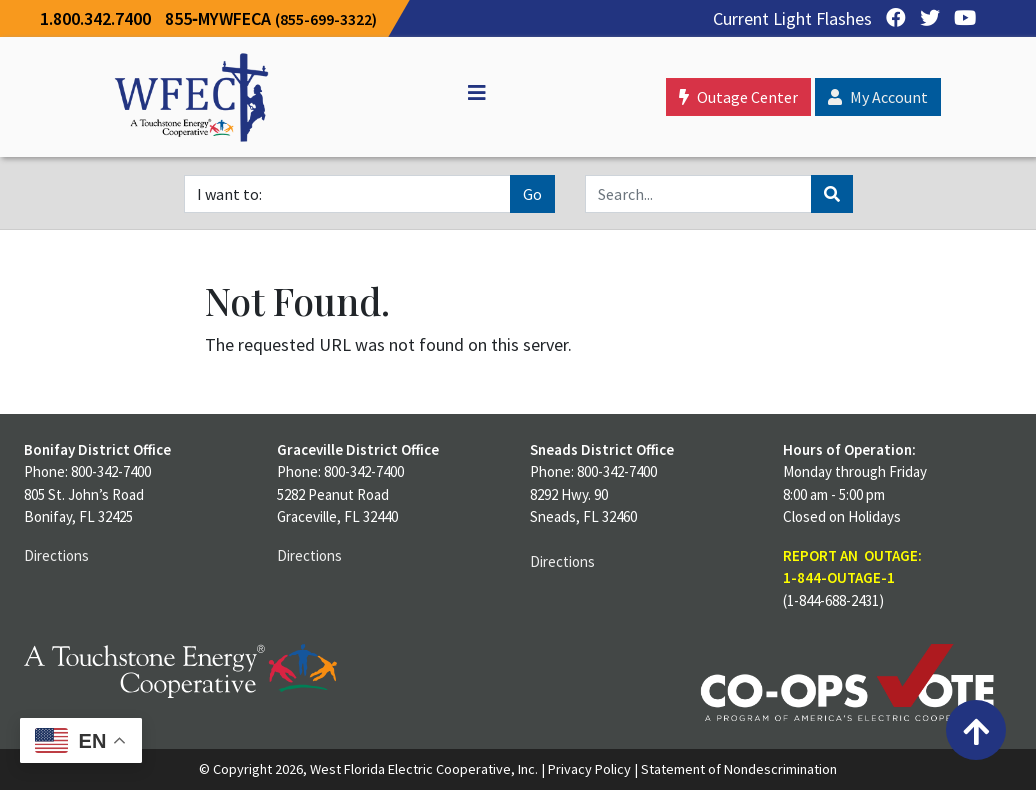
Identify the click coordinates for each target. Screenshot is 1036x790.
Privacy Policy (589, 769)
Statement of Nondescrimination (739, 769)
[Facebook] (891, 18)
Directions (56, 555)
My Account (878, 97)
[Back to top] (976, 730)
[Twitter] (925, 18)
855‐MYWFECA (271, 18)
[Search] (698, 194)
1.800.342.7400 (95, 18)
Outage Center (738, 97)
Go (532, 194)
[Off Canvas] (468, 93)
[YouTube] (960, 18)
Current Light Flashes (792, 18)
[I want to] (347, 194)
